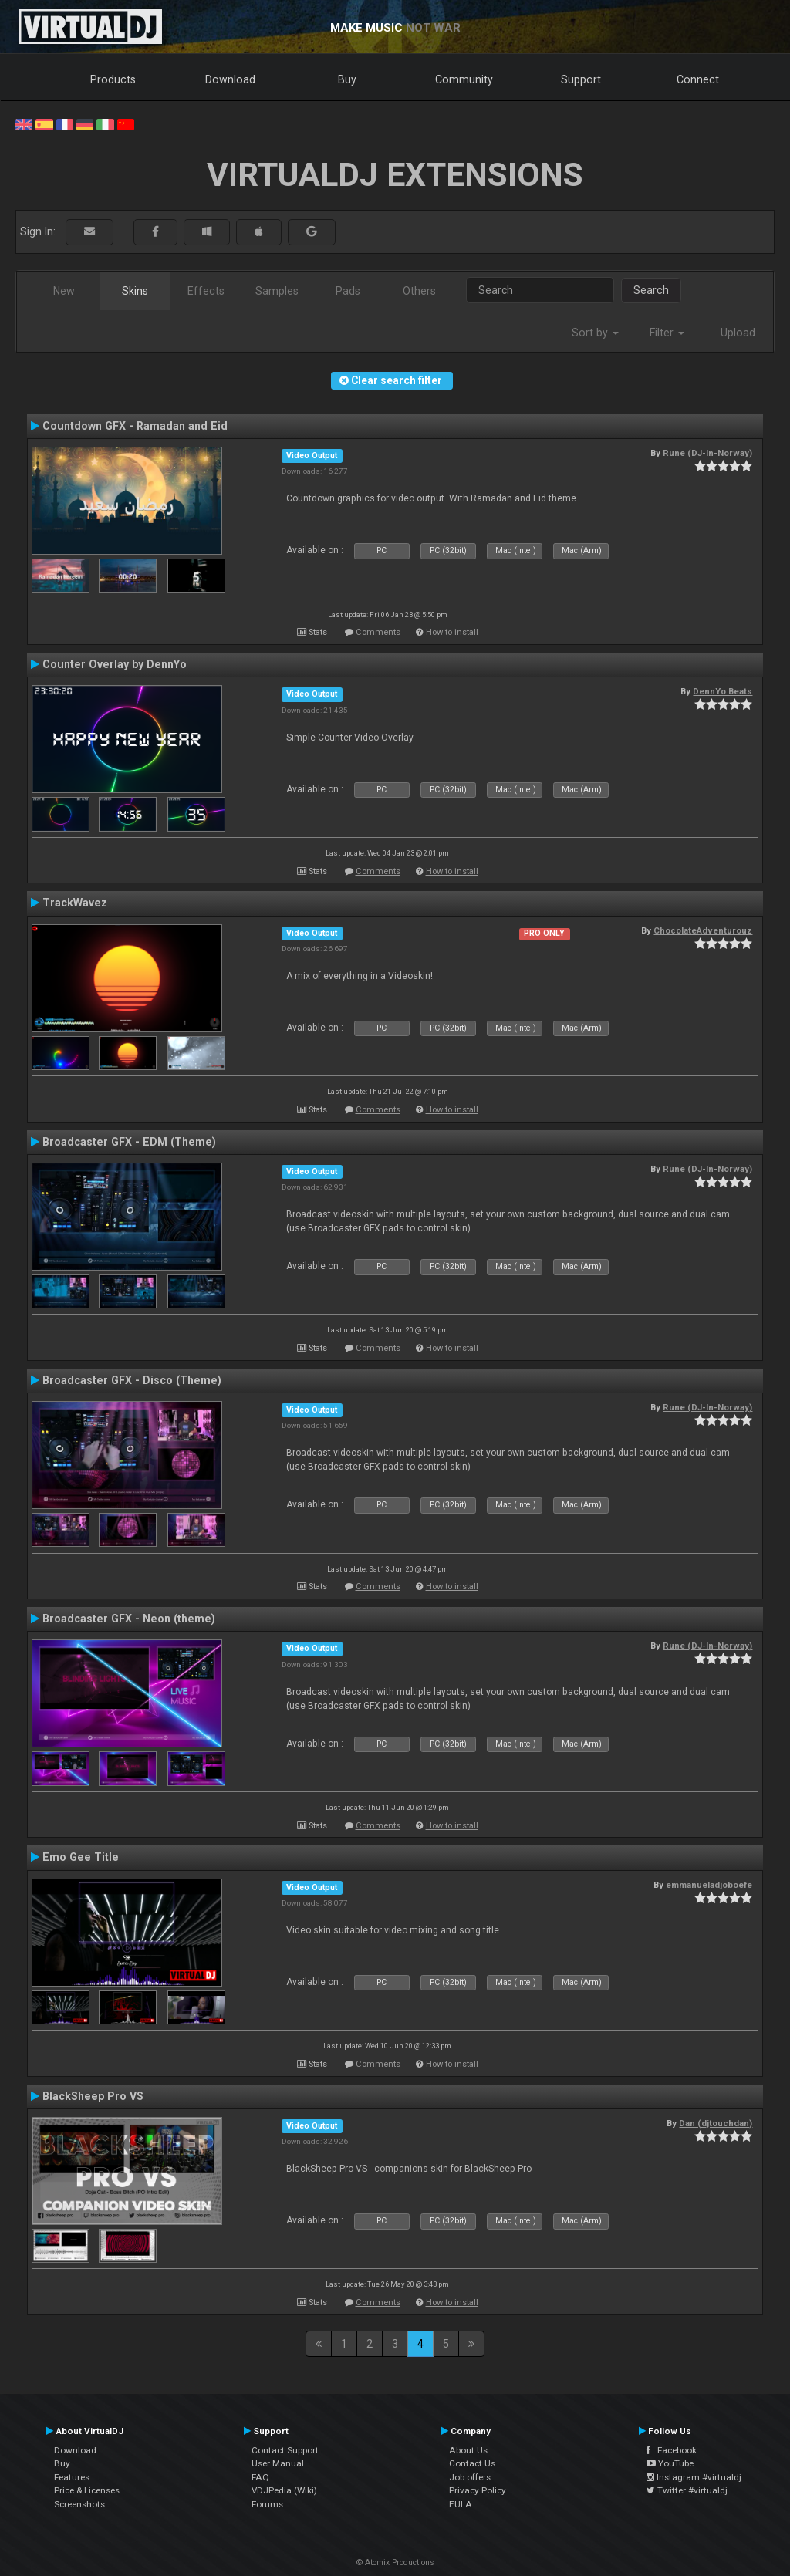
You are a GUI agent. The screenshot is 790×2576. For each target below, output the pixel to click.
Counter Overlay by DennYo (114, 664)
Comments (378, 632)
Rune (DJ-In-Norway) (707, 452)
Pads (348, 291)
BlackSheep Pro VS (92, 2096)
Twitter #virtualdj (687, 2490)
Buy (347, 79)
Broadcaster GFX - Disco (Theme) (131, 1380)
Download (230, 79)
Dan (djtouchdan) (715, 2123)
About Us (468, 2450)
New (64, 291)
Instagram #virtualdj (694, 2477)
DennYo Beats (722, 691)
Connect (698, 79)
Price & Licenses (87, 2490)
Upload (738, 332)
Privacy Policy (477, 2490)
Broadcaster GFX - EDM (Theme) (129, 1142)
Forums (267, 2504)
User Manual (278, 2463)
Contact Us (472, 2463)
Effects (206, 291)
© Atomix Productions (395, 2562)
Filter (667, 332)
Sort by (595, 332)
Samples (277, 291)
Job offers (470, 2477)
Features (71, 2477)
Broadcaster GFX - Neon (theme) (128, 1618)
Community (464, 79)
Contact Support (285, 2450)
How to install (452, 632)
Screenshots (79, 2504)
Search (651, 290)
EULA (460, 2504)
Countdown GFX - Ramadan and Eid (135, 426)
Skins (135, 291)
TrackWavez (74, 902)
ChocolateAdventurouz (702, 930)
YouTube (670, 2463)
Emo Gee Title (80, 1857)
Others (419, 291)
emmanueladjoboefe (709, 1884)
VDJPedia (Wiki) (284, 2490)
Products (113, 79)
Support (581, 79)
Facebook (672, 2450)
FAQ (260, 2477)
